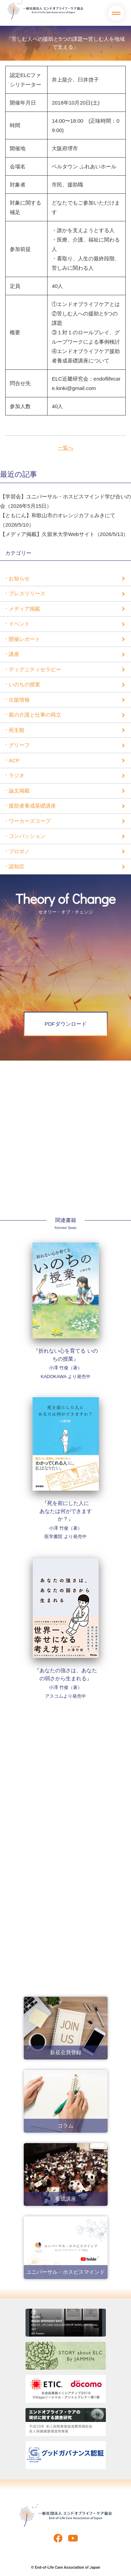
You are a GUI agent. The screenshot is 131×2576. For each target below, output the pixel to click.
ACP (14, 760)
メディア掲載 (24, 609)
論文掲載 (19, 791)
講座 (14, 654)
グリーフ (19, 745)
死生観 (16, 730)
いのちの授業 (24, 684)
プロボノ (19, 851)
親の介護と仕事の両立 (35, 715)
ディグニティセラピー (35, 669)
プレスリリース (27, 593)
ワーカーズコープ (30, 821)
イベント (19, 624)
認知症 (16, 866)
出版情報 (19, 700)
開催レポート (24, 639)
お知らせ (19, 578)
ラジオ (16, 775)
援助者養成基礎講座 (32, 806)
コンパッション (27, 836)
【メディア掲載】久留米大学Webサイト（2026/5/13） (64, 534)
